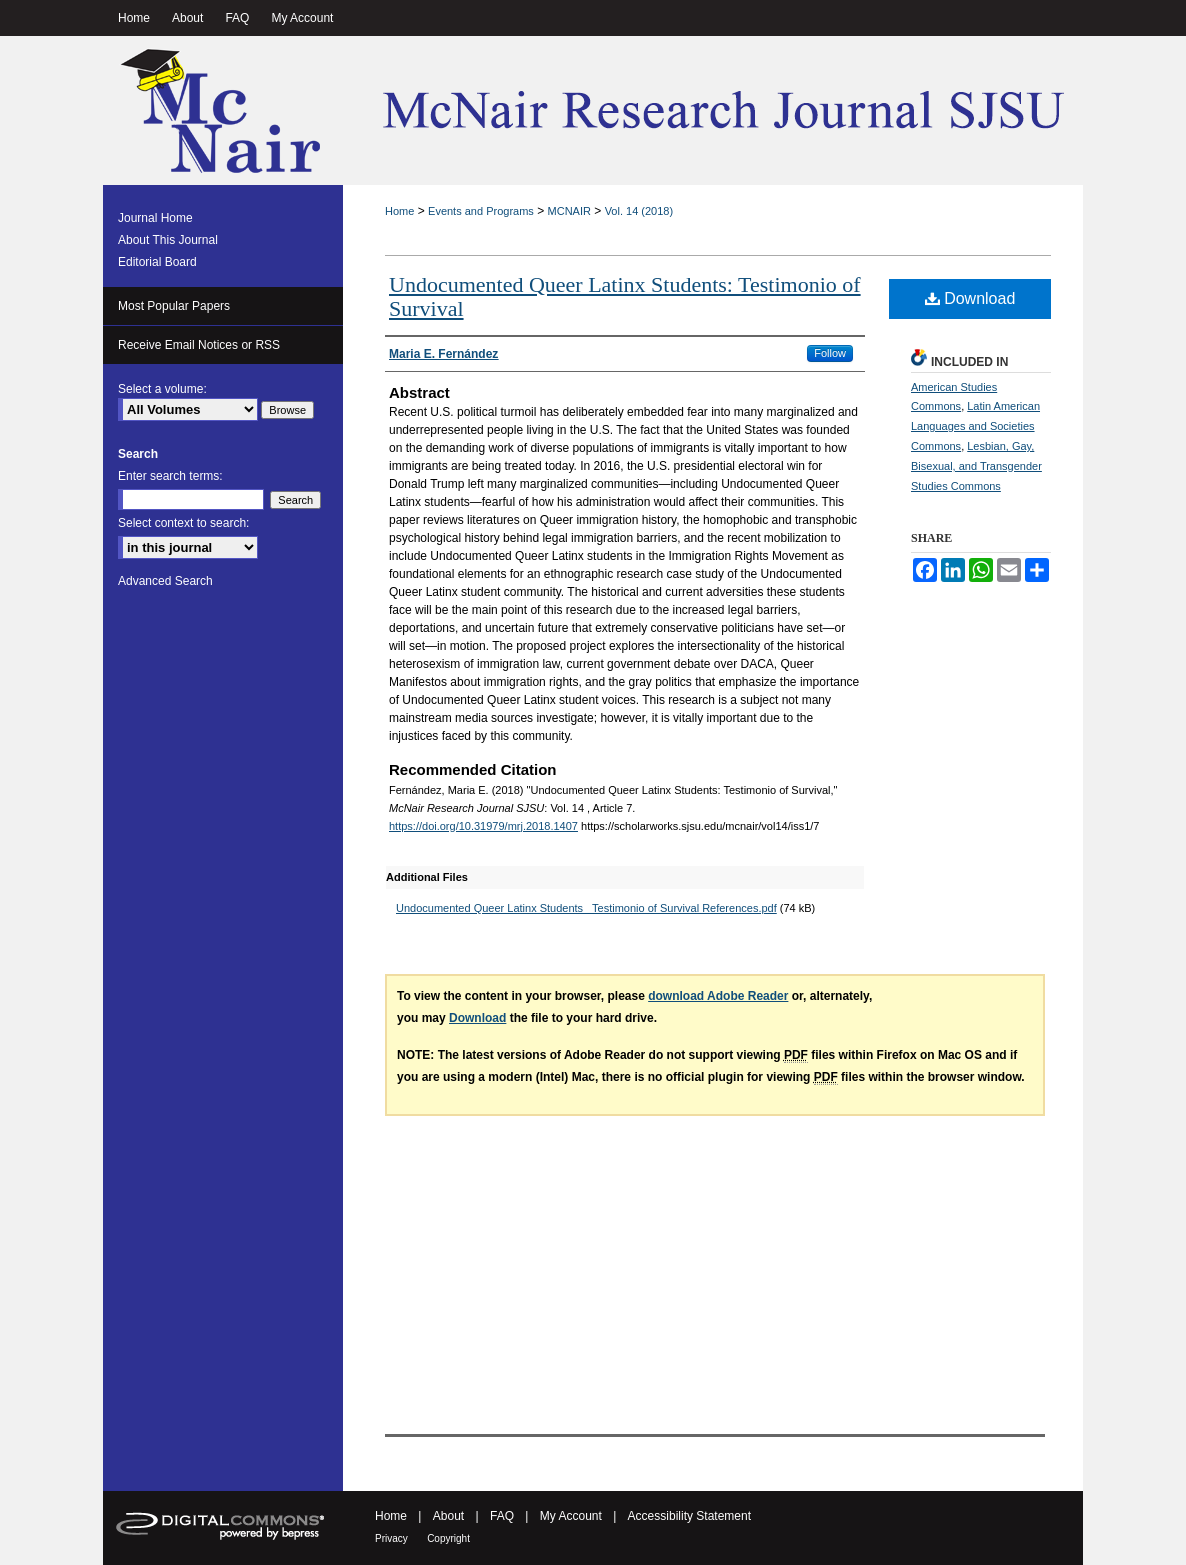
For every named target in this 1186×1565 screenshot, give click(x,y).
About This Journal (168, 240)
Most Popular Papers (174, 306)
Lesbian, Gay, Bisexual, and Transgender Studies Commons (976, 466)
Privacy (391, 1538)
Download (970, 298)
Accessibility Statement (689, 1516)
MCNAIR (569, 211)
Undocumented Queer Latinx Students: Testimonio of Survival (625, 296)
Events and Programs (481, 211)
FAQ (502, 1516)
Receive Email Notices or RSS (199, 345)
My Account (571, 1516)
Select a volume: (162, 389)
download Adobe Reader (718, 996)
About (448, 1516)
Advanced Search (165, 581)
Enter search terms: (170, 476)
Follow (830, 353)
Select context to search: (183, 523)
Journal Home (155, 218)
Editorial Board (157, 262)
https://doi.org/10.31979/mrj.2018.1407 (483, 826)
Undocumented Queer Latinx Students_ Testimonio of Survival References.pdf (586, 908)
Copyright (448, 1538)
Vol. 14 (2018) (639, 211)
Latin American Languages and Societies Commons (975, 426)
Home (399, 211)
